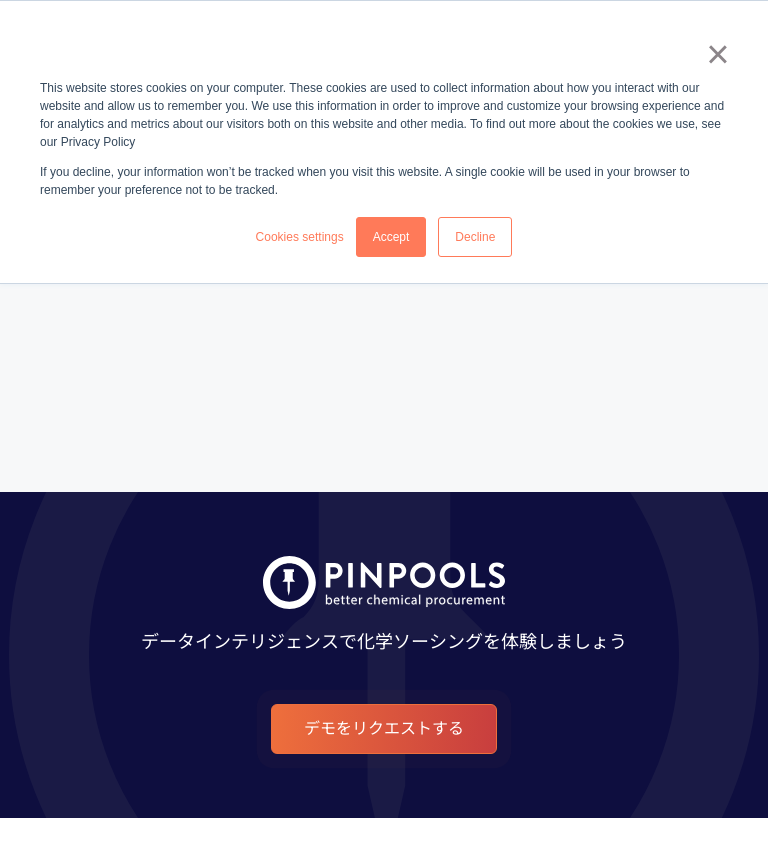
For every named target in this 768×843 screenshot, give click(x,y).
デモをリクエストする (384, 728)
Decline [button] (475, 237)
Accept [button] (391, 237)
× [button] (717, 54)
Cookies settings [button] (300, 237)
